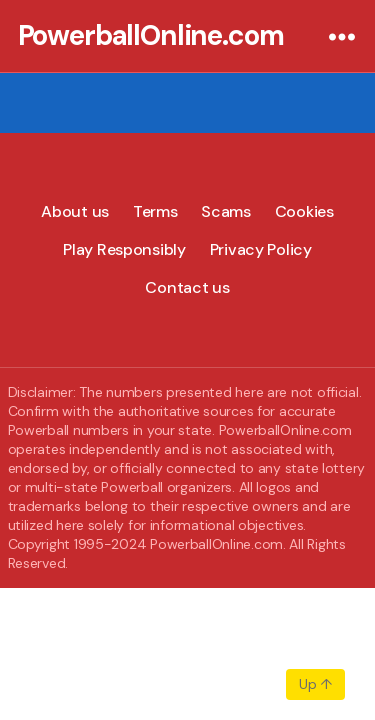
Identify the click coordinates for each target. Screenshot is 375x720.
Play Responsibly (124, 249)
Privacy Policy (261, 249)
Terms (155, 211)
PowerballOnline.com (151, 36)
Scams (226, 211)
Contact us (187, 287)
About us (75, 211)
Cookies (304, 211)
